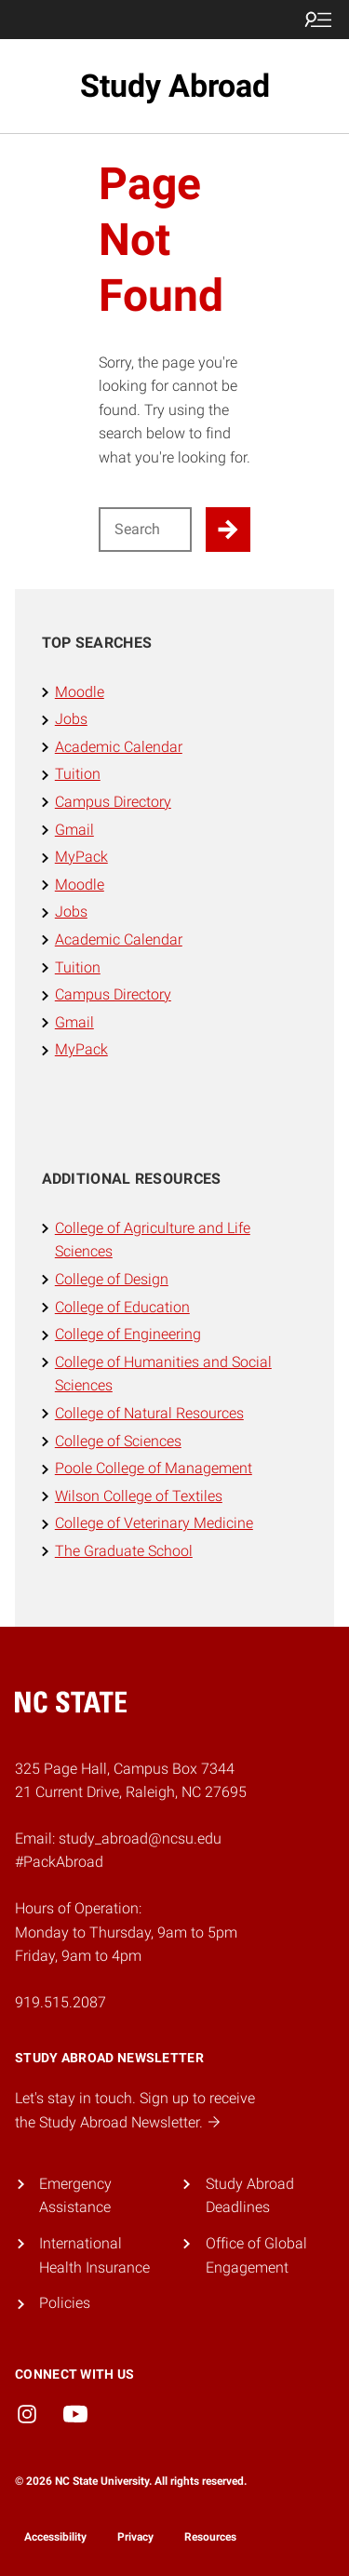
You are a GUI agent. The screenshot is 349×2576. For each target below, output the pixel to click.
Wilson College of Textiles (138, 1496)
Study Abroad (175, 85)
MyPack (81, 856)
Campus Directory (113, 802)
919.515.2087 (60, 2002)
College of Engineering (128, 1334)
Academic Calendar (118, 747)
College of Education (122, 1307)
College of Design (111, 1279)
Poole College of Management (153, 1468)
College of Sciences (118, 1441)
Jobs (71, 719)
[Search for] (146, 529)
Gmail (74, 830)
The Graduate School (124, 1551)
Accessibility (55, 2536)
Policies (64, 2303)
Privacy (135, 2536)
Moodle (79, 692)
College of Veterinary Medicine (154, 1523)
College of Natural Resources (149, 1413)
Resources (210, 2536)
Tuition (78, 774)
